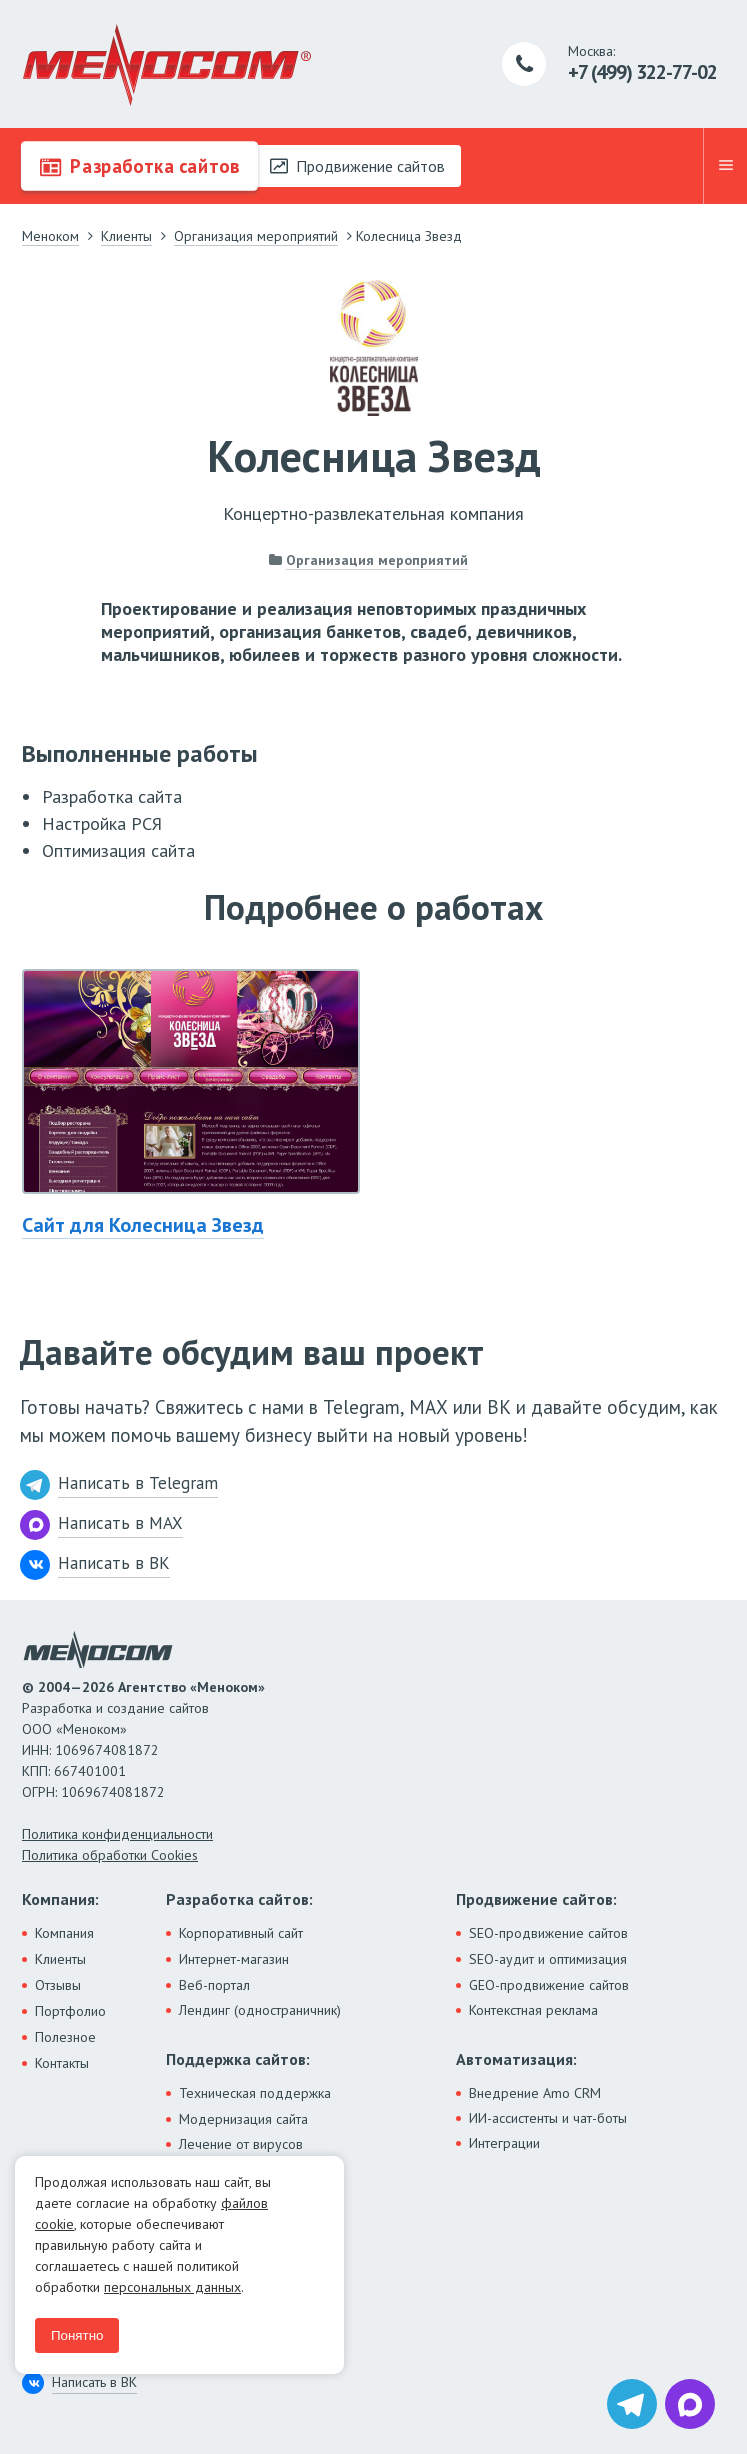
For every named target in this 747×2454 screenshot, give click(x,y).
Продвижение (357, 166)
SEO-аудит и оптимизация (548, 1959)
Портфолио (70, 2011)
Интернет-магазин (234, 1959)
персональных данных (172, 2287)
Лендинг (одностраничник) (260, 2010)
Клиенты (60, 1959)
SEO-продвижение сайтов (548, 1933)
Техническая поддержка (255, 2093)
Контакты (62, 2063)
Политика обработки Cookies (110, 1855)
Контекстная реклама (533, 2010)
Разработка (138, 166)
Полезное (65, 2037)
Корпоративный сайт (241, 1933)
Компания (64, 1933)
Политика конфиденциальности (117, 1834)
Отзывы (58, 1985)
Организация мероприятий (377, 560)
